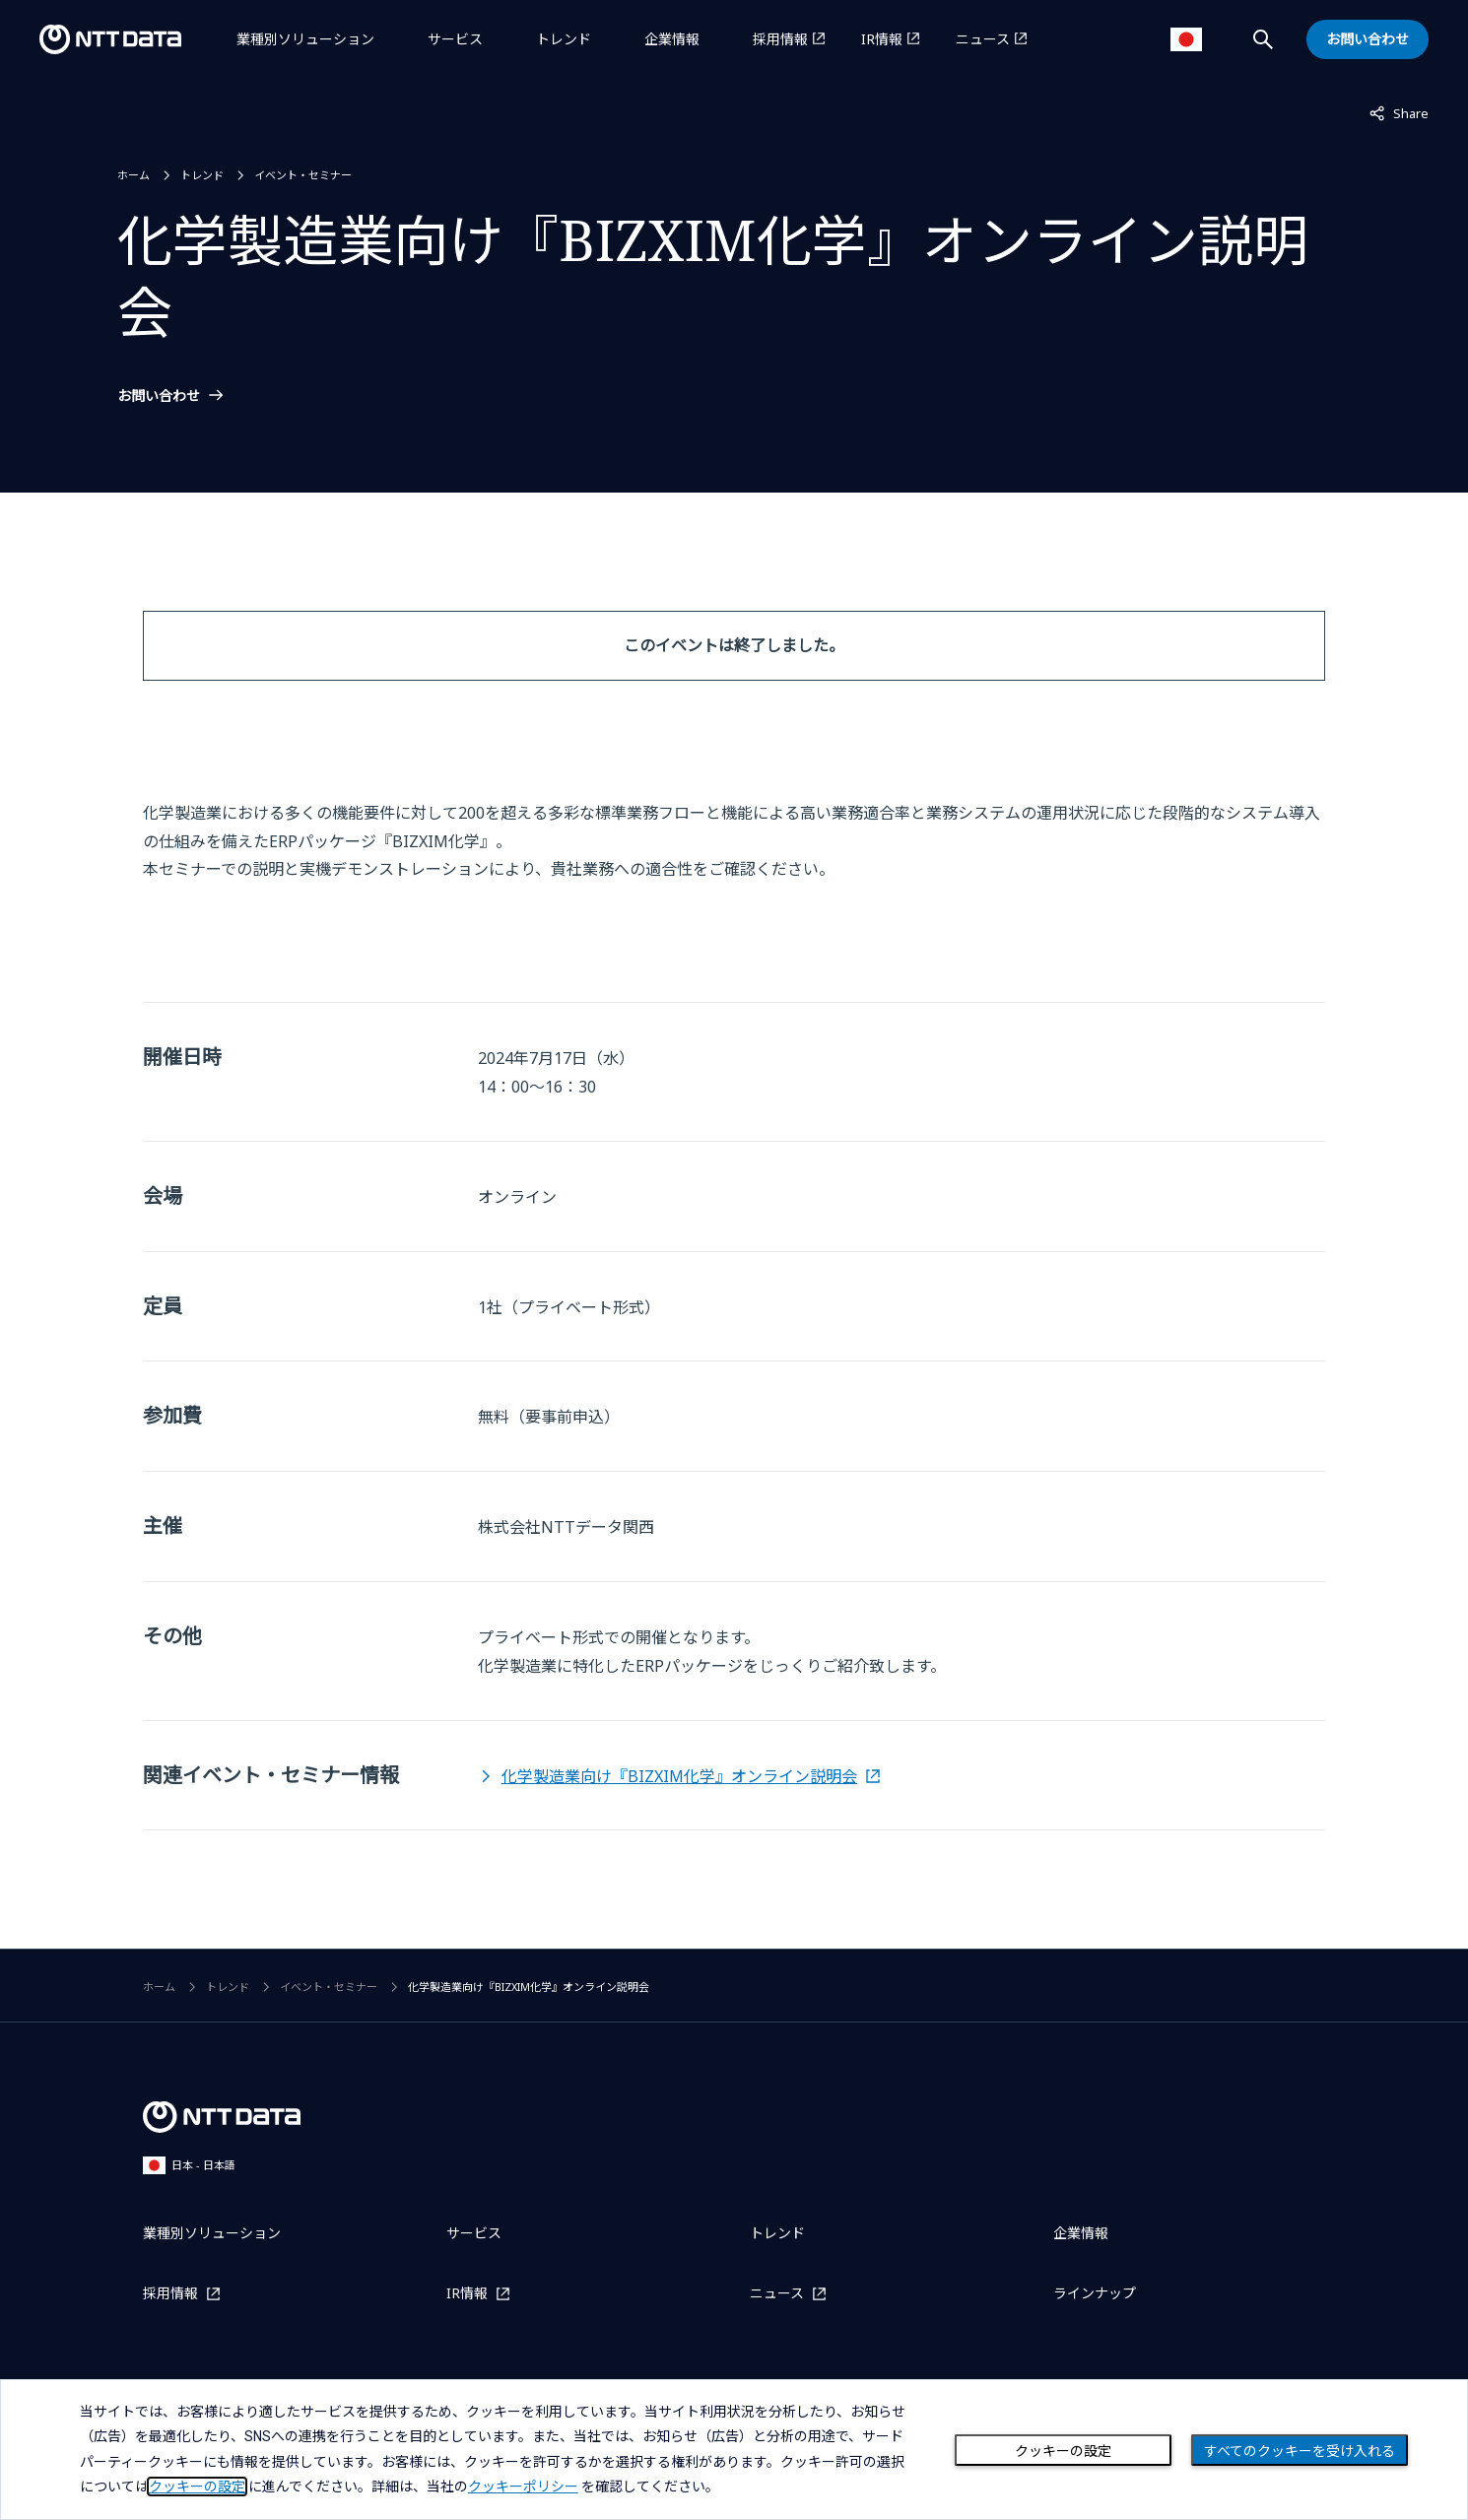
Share (1399, 112)
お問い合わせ (158, 396)
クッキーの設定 (1063, 2451)
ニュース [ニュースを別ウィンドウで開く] (983, 39)
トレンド (563, 39)
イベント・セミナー (303, 174)
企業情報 (672, 39)
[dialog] (734, 2449)
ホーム (133, 174)
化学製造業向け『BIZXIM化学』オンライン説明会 (679, 1776)
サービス (455, 39)
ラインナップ (1094, 2293)
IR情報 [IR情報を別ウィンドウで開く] (881, 39)
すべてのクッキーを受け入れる (1299, 2451)
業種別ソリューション (305, 39)
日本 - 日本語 (189, 2164)
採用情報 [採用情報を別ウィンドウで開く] (780, 39)
